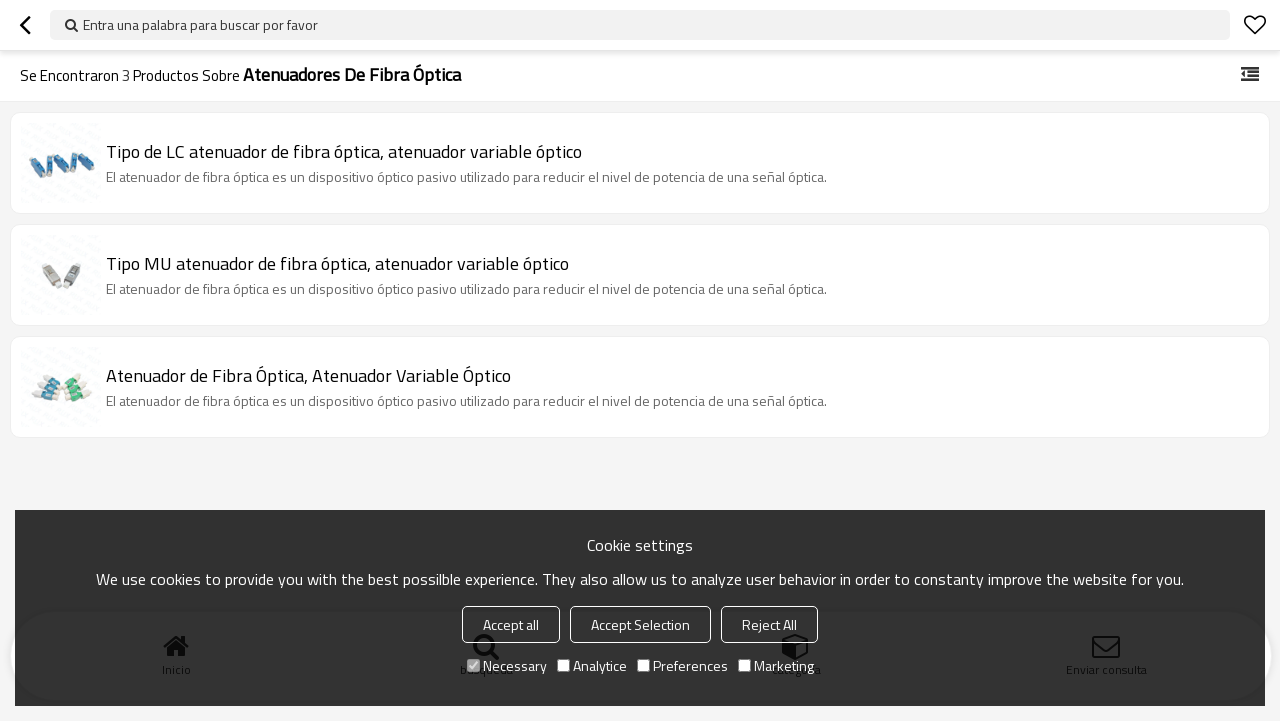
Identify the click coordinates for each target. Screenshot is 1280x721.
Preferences (682, 665)
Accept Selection (640, 624)
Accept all (511, 624)
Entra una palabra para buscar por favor (200, 24)
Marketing (776, 665)
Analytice (592, 665)
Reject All (769, 624)
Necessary (507, 665)
